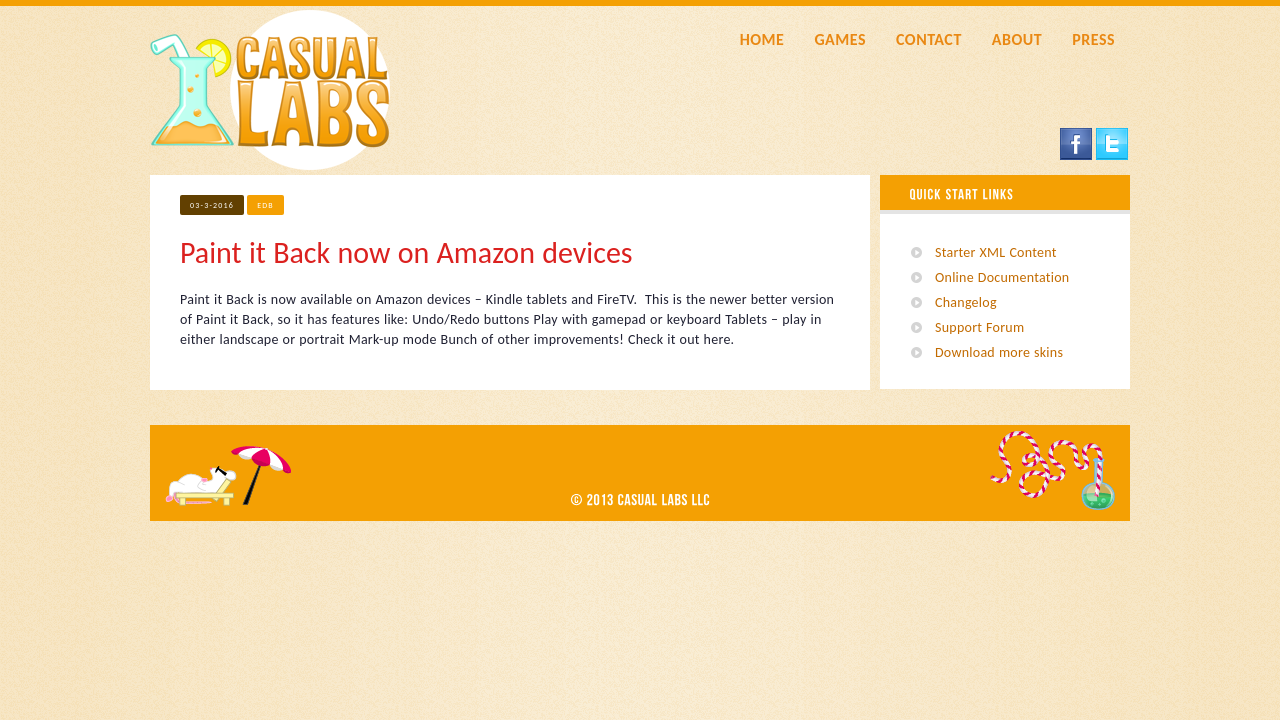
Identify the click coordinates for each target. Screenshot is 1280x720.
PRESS (1093, 39)
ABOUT (1017, 39)
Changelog (966, 302)
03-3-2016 (212, 205)
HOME (762, 39)
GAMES (840, 39)
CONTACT (929, 39)
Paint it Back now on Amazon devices (406, 252)
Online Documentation (1002, 277)
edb (265, 205)
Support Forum (979, 327)
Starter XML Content (996, 252)
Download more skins (999, 352)
